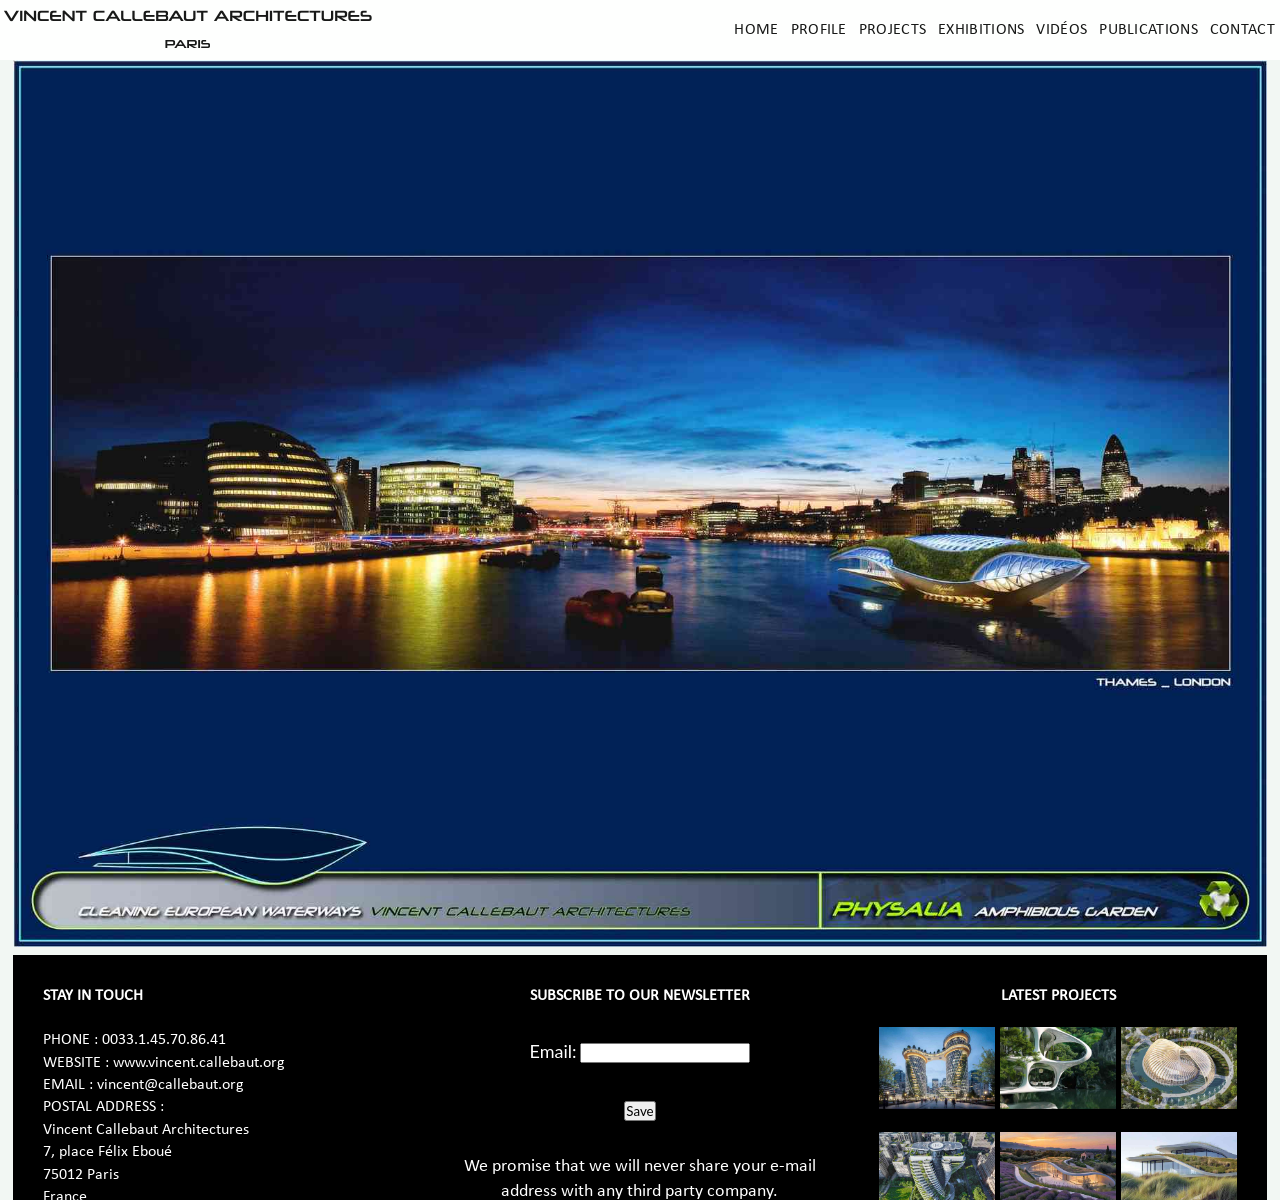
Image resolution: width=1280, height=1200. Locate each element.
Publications (1148, 30)
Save (639, 1111)
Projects (892, 30)
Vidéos (1061, 30)
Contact (1242, 30)
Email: (553, 1051)
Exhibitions (981, 30)
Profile (819, 30)
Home (756, 30)
